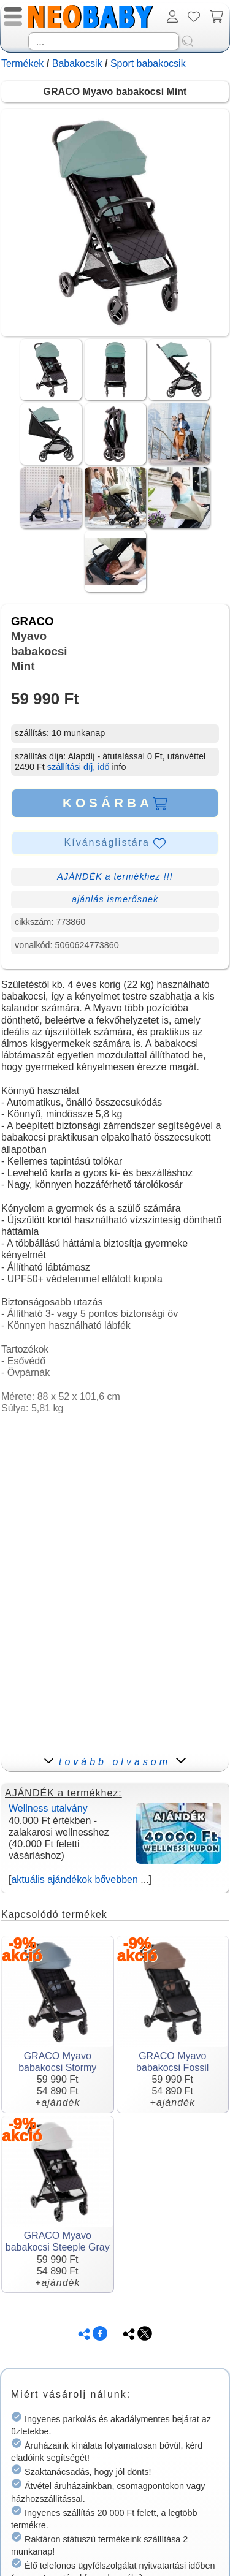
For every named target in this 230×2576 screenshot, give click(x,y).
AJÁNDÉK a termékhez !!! (115, 876)
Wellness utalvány (48, 1808)
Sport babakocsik (148, 63)
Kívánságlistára (115, 843)
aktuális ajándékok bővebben (74, 1879)
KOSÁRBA (115, 803)
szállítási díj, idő (78, 767)
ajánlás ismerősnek (115, 899)
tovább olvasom (115, 1762)
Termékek (22, 63)
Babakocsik (77, 63)
